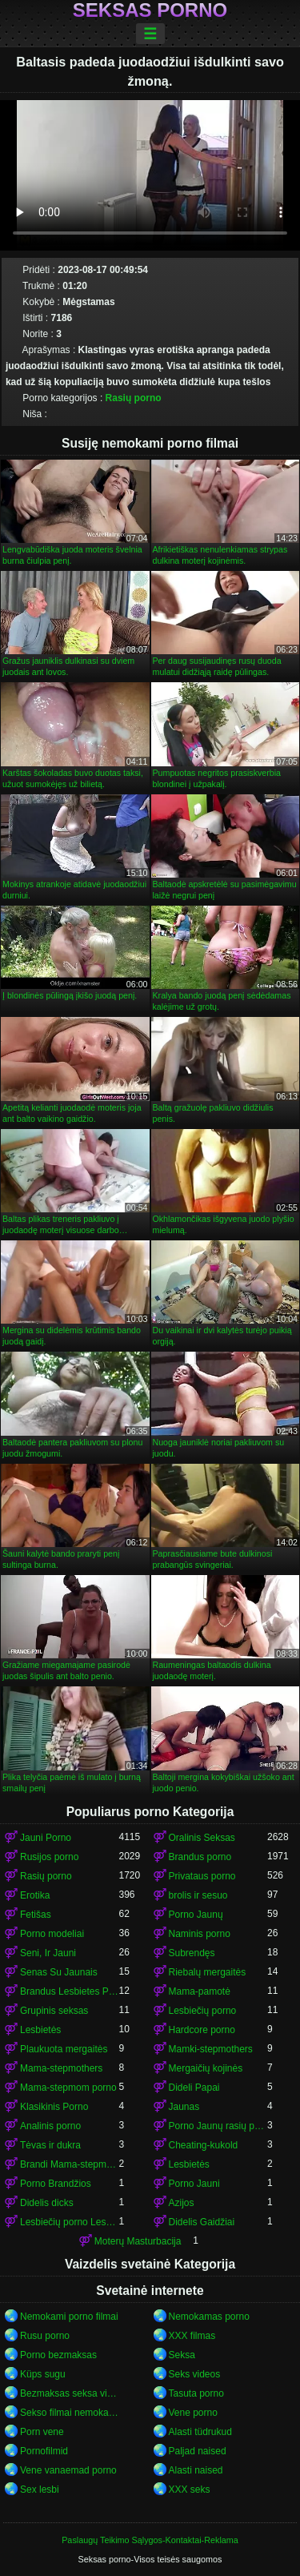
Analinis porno (50, 2126)
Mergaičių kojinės (206, 2068)
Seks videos (195, 2374)
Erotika (35, 1895)
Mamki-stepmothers (211, 2049)
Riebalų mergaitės (207, 1972)
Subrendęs (192, 1953)
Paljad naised (197, 2451)
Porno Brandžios (55, 2183)
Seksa (182, 2355)
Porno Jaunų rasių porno (218, 2126)
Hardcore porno (202, 2029)
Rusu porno (45, 2335)
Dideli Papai (194, 2087)
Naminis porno (199, 1933)
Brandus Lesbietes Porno (69, 1991)
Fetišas (35, 1914)
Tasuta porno (196, 2393)
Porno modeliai (52, 1933)
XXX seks (189, 2489)
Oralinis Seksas (202, 1837)
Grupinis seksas (54, 2010)
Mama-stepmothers (61, 2068)
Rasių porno (134, 398)
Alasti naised (196, 2470)
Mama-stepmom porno (68, 2087)
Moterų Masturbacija (138, 2241)
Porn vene (42, 2431)
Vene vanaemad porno (68, 2470)
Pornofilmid (44, 2451)
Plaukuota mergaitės (63, 2049)
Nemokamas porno (209, 2316)
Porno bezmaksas (58, 2355)
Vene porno (193, 2412)
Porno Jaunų (196, 1914)
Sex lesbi (39, 2489)
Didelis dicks (47, 2202)
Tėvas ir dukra (50, 2145)
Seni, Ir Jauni (48, 1953)
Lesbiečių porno (203, 2010)
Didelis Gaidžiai (202, 2222)
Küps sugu (43, 2374)
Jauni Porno (45, 1837)
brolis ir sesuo (198, 1895)
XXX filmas (192, 2335)
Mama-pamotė (199, 1991)
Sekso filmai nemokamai (69, 2412)
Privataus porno (202, 1876)
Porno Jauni (194, 2183)
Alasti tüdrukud (200, 2431)
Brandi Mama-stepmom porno (69, 2164)
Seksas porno (150, 10)
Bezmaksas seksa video (69, 2393)
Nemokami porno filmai (69, 2316)
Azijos (181, 2202)
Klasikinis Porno (54, 2106)
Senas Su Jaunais (59, 1972)
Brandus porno (200, 1857)
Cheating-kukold (203, 2145)
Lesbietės (40, 2029)
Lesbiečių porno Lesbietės (69, 2222)
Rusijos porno (49, 1857)
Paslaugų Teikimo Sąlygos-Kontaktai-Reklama (150, 2540)
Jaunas (184, 2106)
